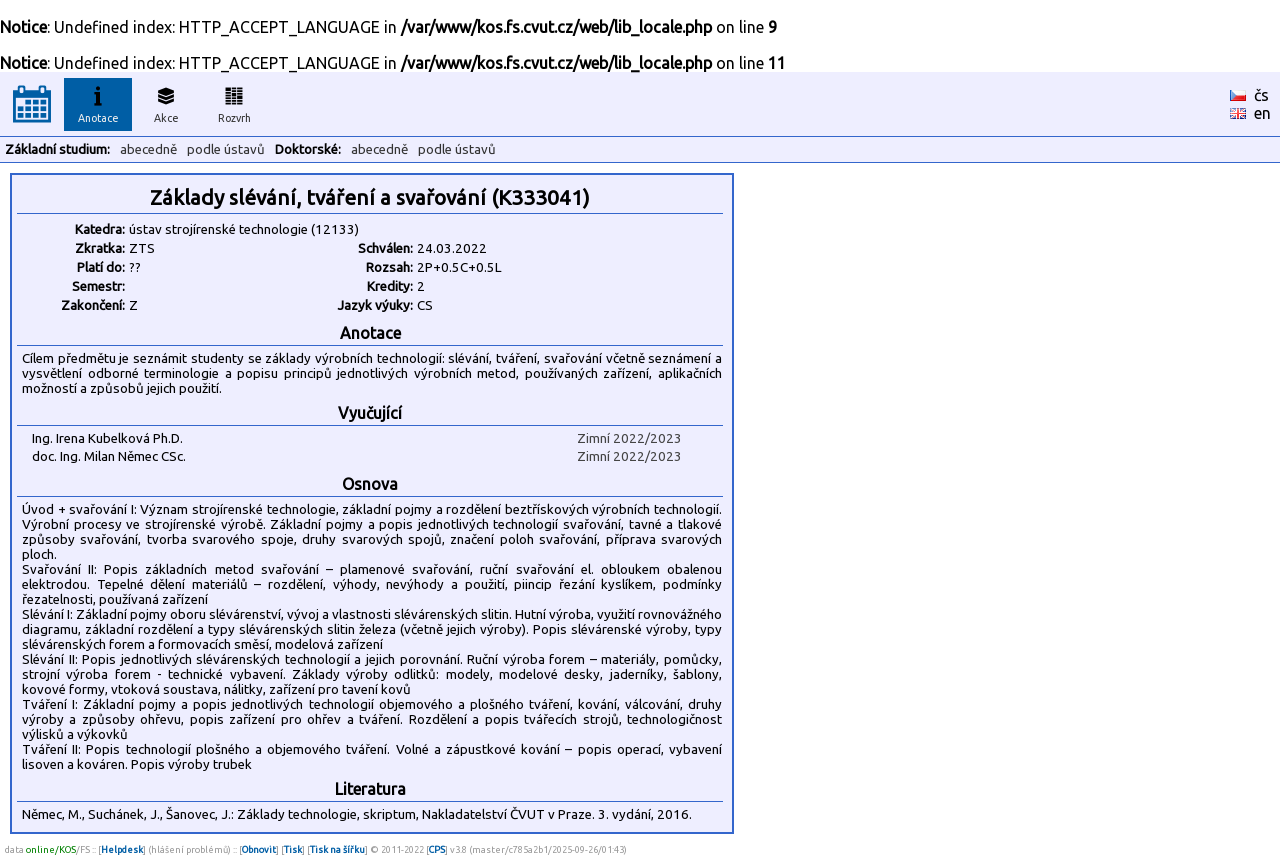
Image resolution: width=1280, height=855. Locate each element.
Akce (166, 102)
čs (1261, 95)
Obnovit (259, 849)
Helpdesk (122, 849)
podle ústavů (226, 149)
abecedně (148, 149)
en (1262, 113)
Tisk (293, 849)
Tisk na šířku (337, 849)
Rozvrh (234, 102)
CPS (437, 849)
